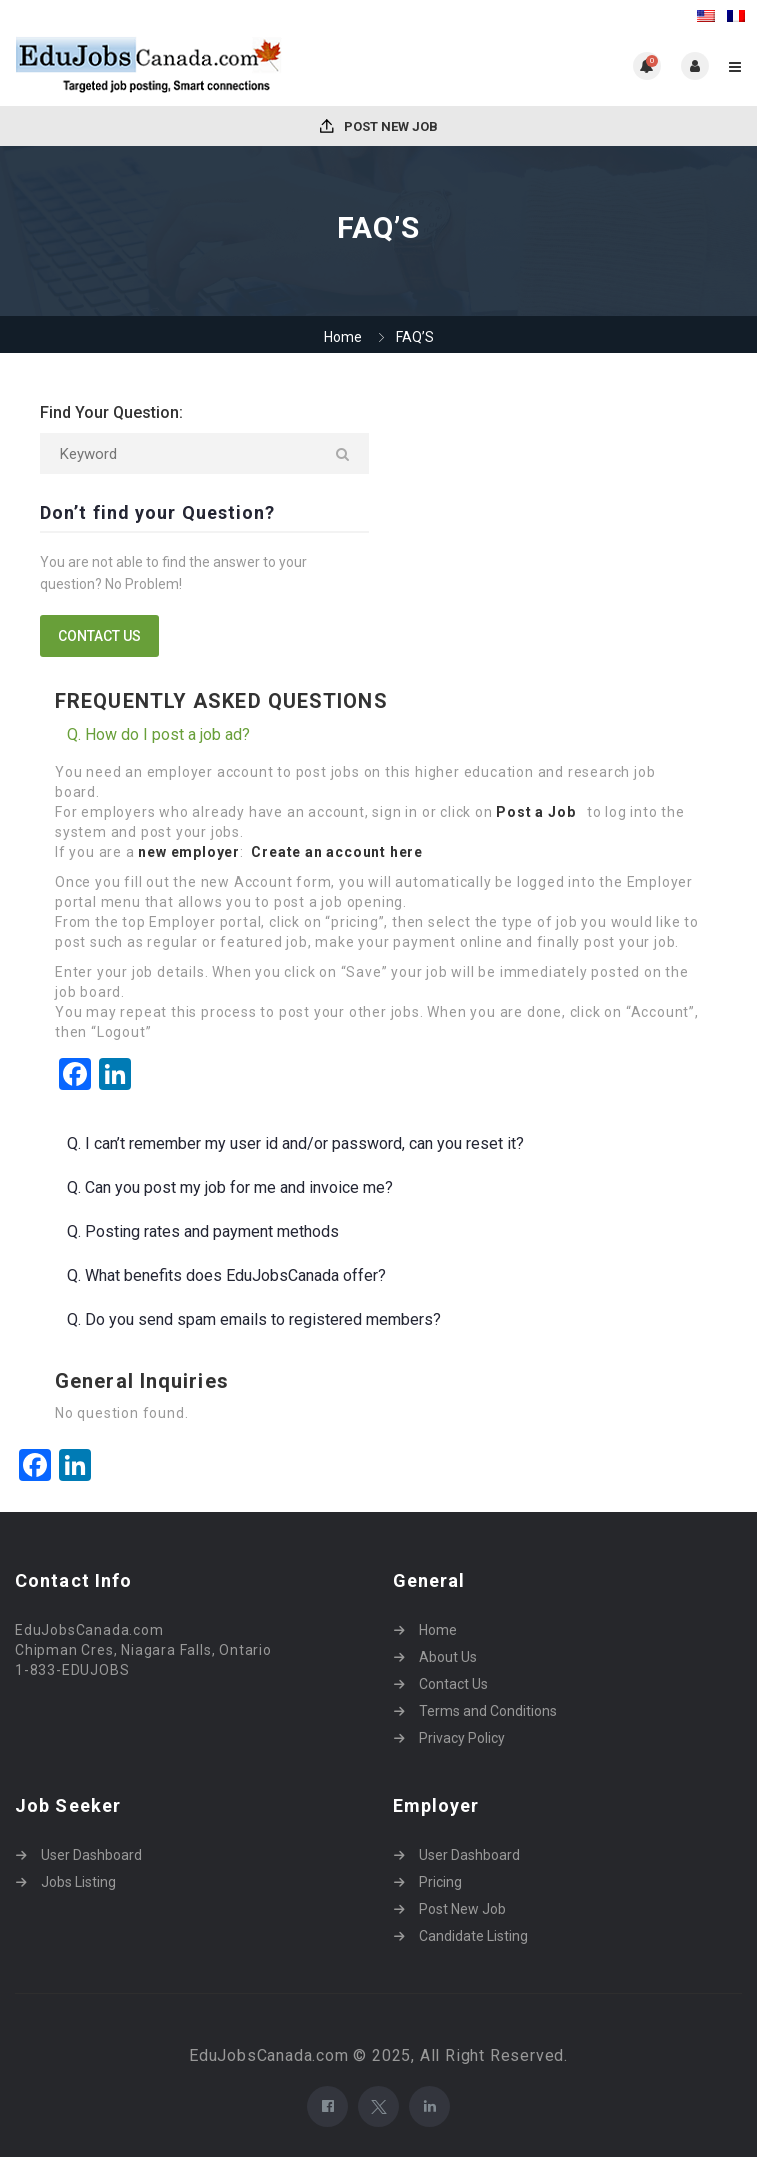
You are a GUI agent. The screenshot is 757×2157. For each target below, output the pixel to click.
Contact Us (453, 1684)
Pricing (440, 1882)
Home (343, 337)
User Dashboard (91, 1855)
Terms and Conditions (488, 1711)
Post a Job (537, 812)
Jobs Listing (78, 1882)
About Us (448, 1657)
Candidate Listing (473, 1936)
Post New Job (379, 126)
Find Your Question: (111, 412)
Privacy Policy (462, 1738)
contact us (99, 636)
